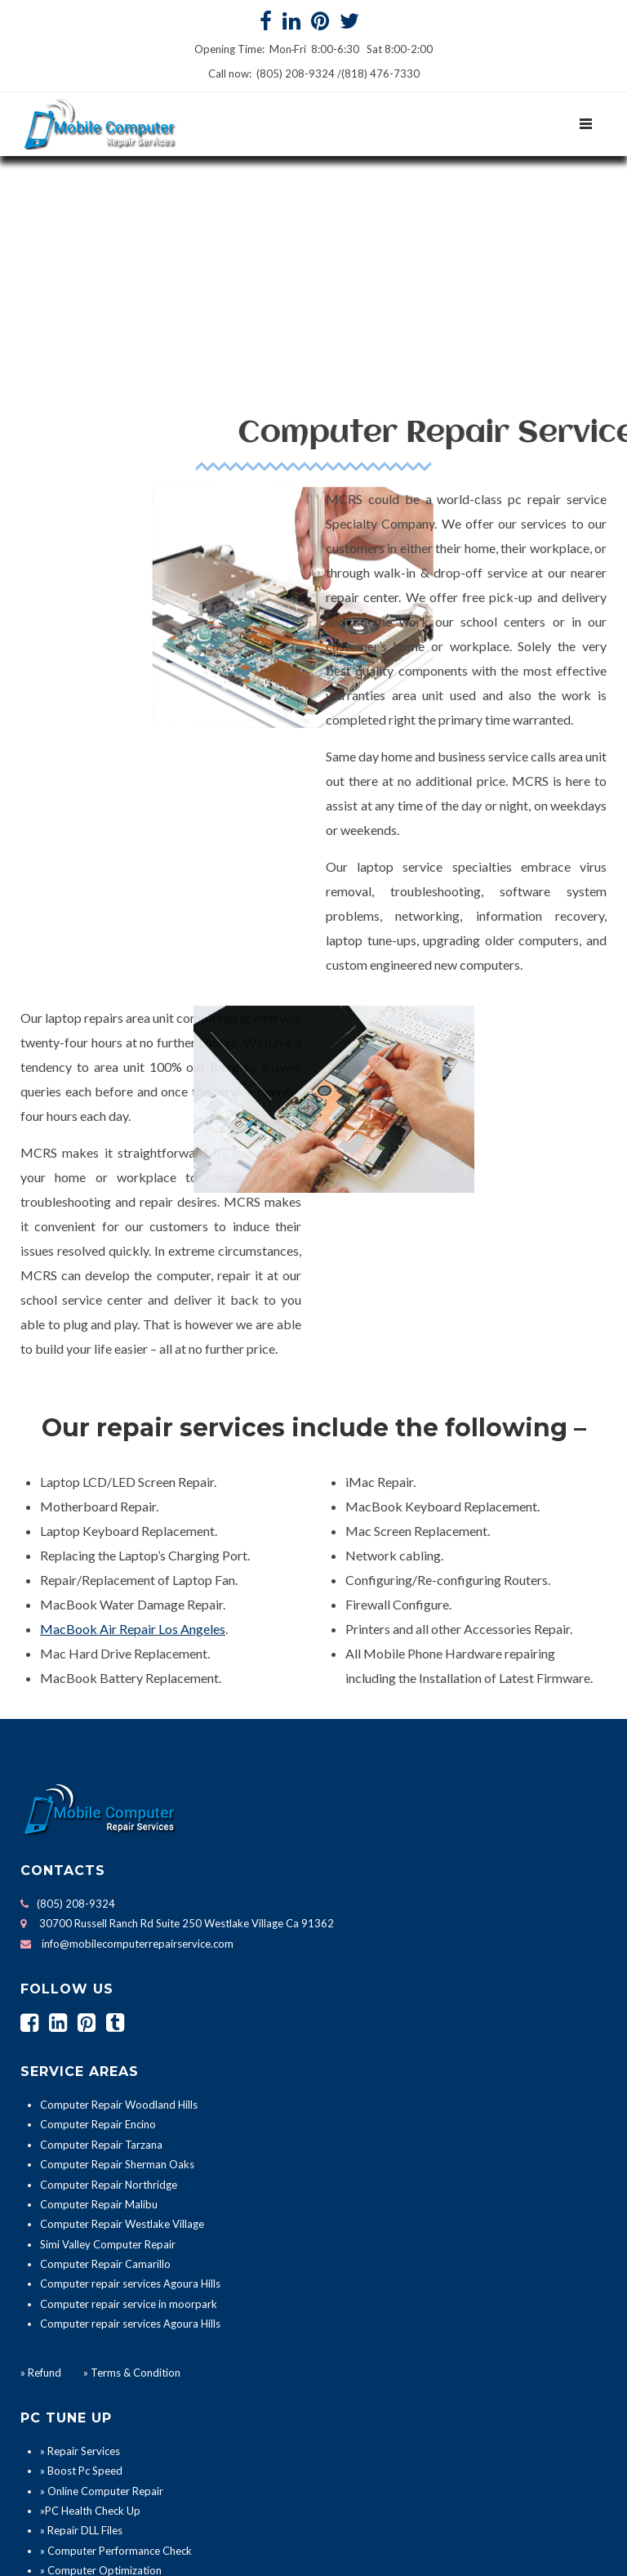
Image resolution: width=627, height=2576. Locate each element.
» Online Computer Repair (101, 2306)
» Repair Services (80, 2266)
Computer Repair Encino (98, 1940)
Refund (44, 2187)
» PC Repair (67, 2425)
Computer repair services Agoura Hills (130, 2099)
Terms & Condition (134, 2187)
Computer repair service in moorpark (128, 2119)
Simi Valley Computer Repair (108, 2059)
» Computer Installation (96, 2406)
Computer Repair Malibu (99, 2019)
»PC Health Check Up (90, 2326)
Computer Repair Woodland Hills (119, 1920)
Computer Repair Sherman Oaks (117, 1980)
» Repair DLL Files (81, 2346)
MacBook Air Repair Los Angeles (132, 1444)
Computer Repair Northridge (108, 2000)
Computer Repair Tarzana (101, 1960)
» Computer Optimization (101, 2386)
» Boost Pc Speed (81, 2286)
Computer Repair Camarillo (105, 2080)
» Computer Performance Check (116, 2366)
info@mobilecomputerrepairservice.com (137, 1759)
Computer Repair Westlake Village (122, 2040)
